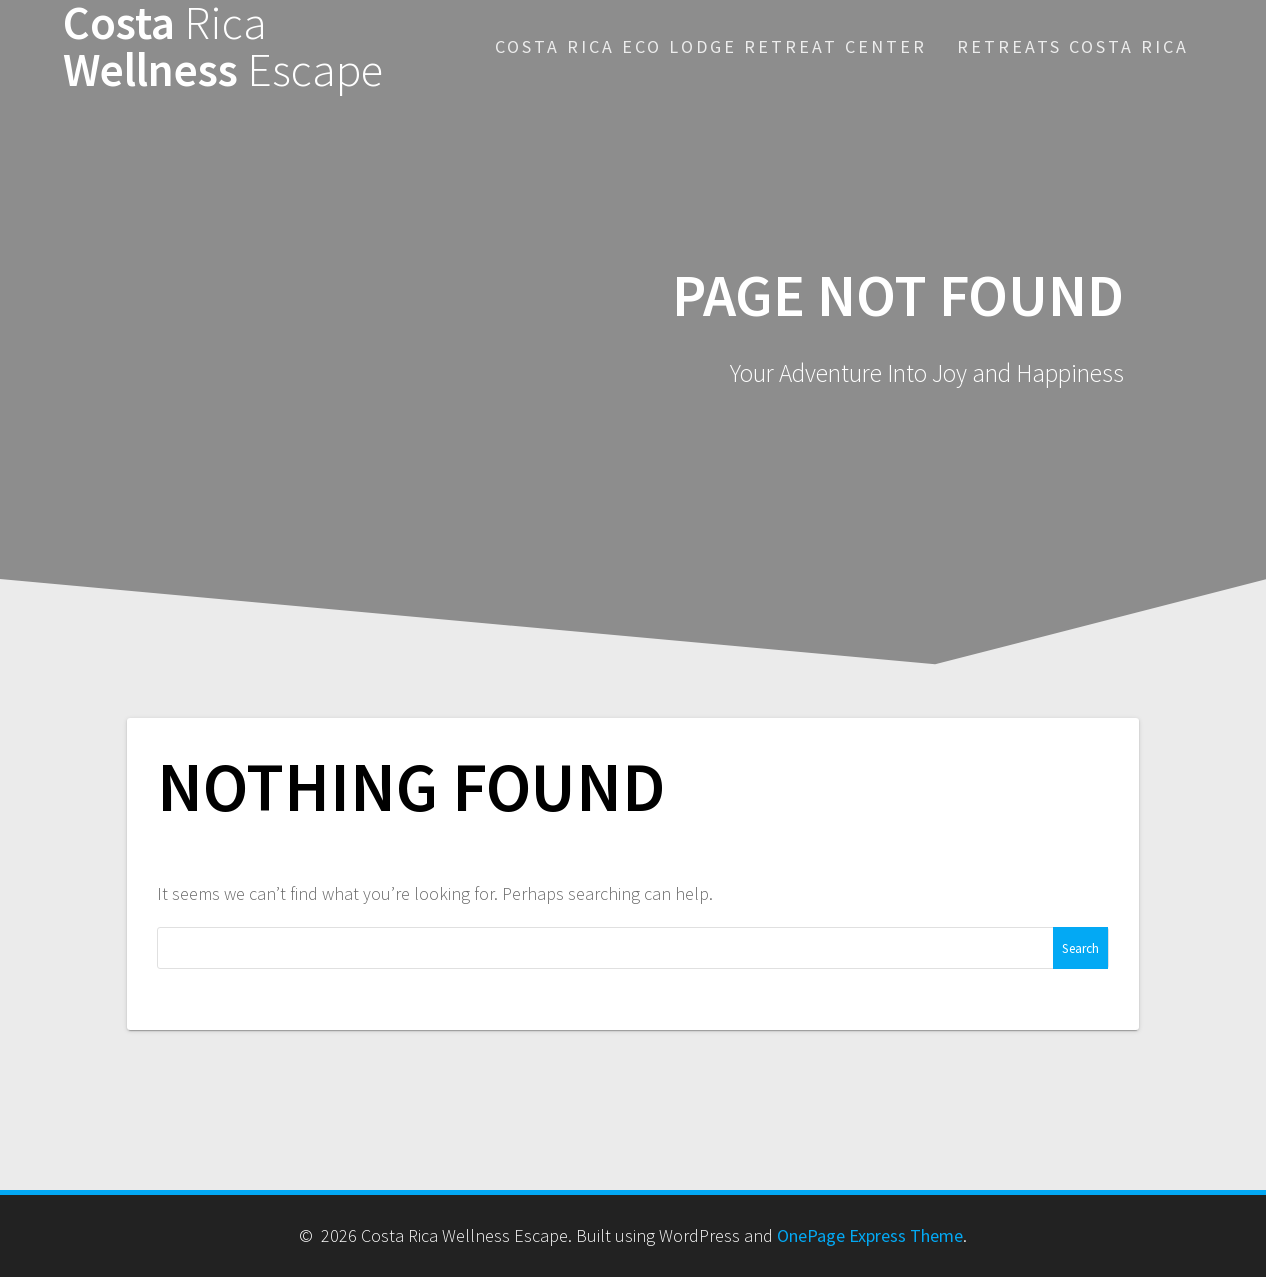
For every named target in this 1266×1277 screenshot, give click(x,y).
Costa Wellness (223, 47)
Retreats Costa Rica (1073, 46)
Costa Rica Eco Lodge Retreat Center (711, 46)
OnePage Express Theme (870, 1235)
